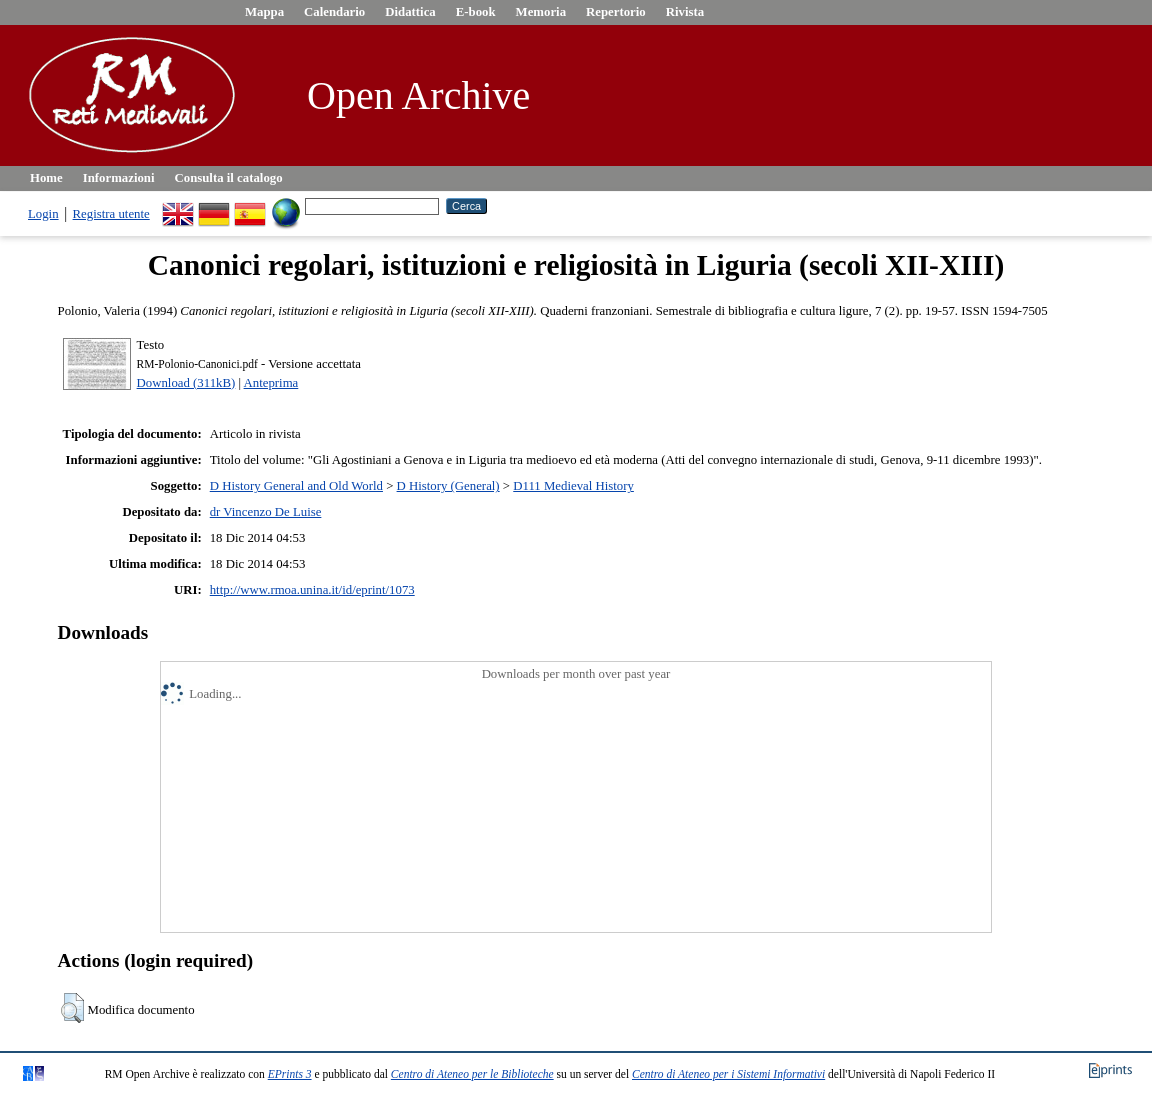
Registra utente (111, 214)
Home (46, 178)
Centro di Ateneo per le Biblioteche (472, 1074)
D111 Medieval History (573, 486)
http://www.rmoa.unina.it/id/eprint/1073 (312, 590)
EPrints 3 (290, 1074)
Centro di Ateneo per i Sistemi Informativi (728, 1074)
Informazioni (119, 178)
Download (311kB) (186, 383)
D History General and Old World (296, 486)
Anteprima (271, 383)
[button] (72, 1008)
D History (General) (448, 486)
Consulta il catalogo (229, 178)
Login (43, 214)
